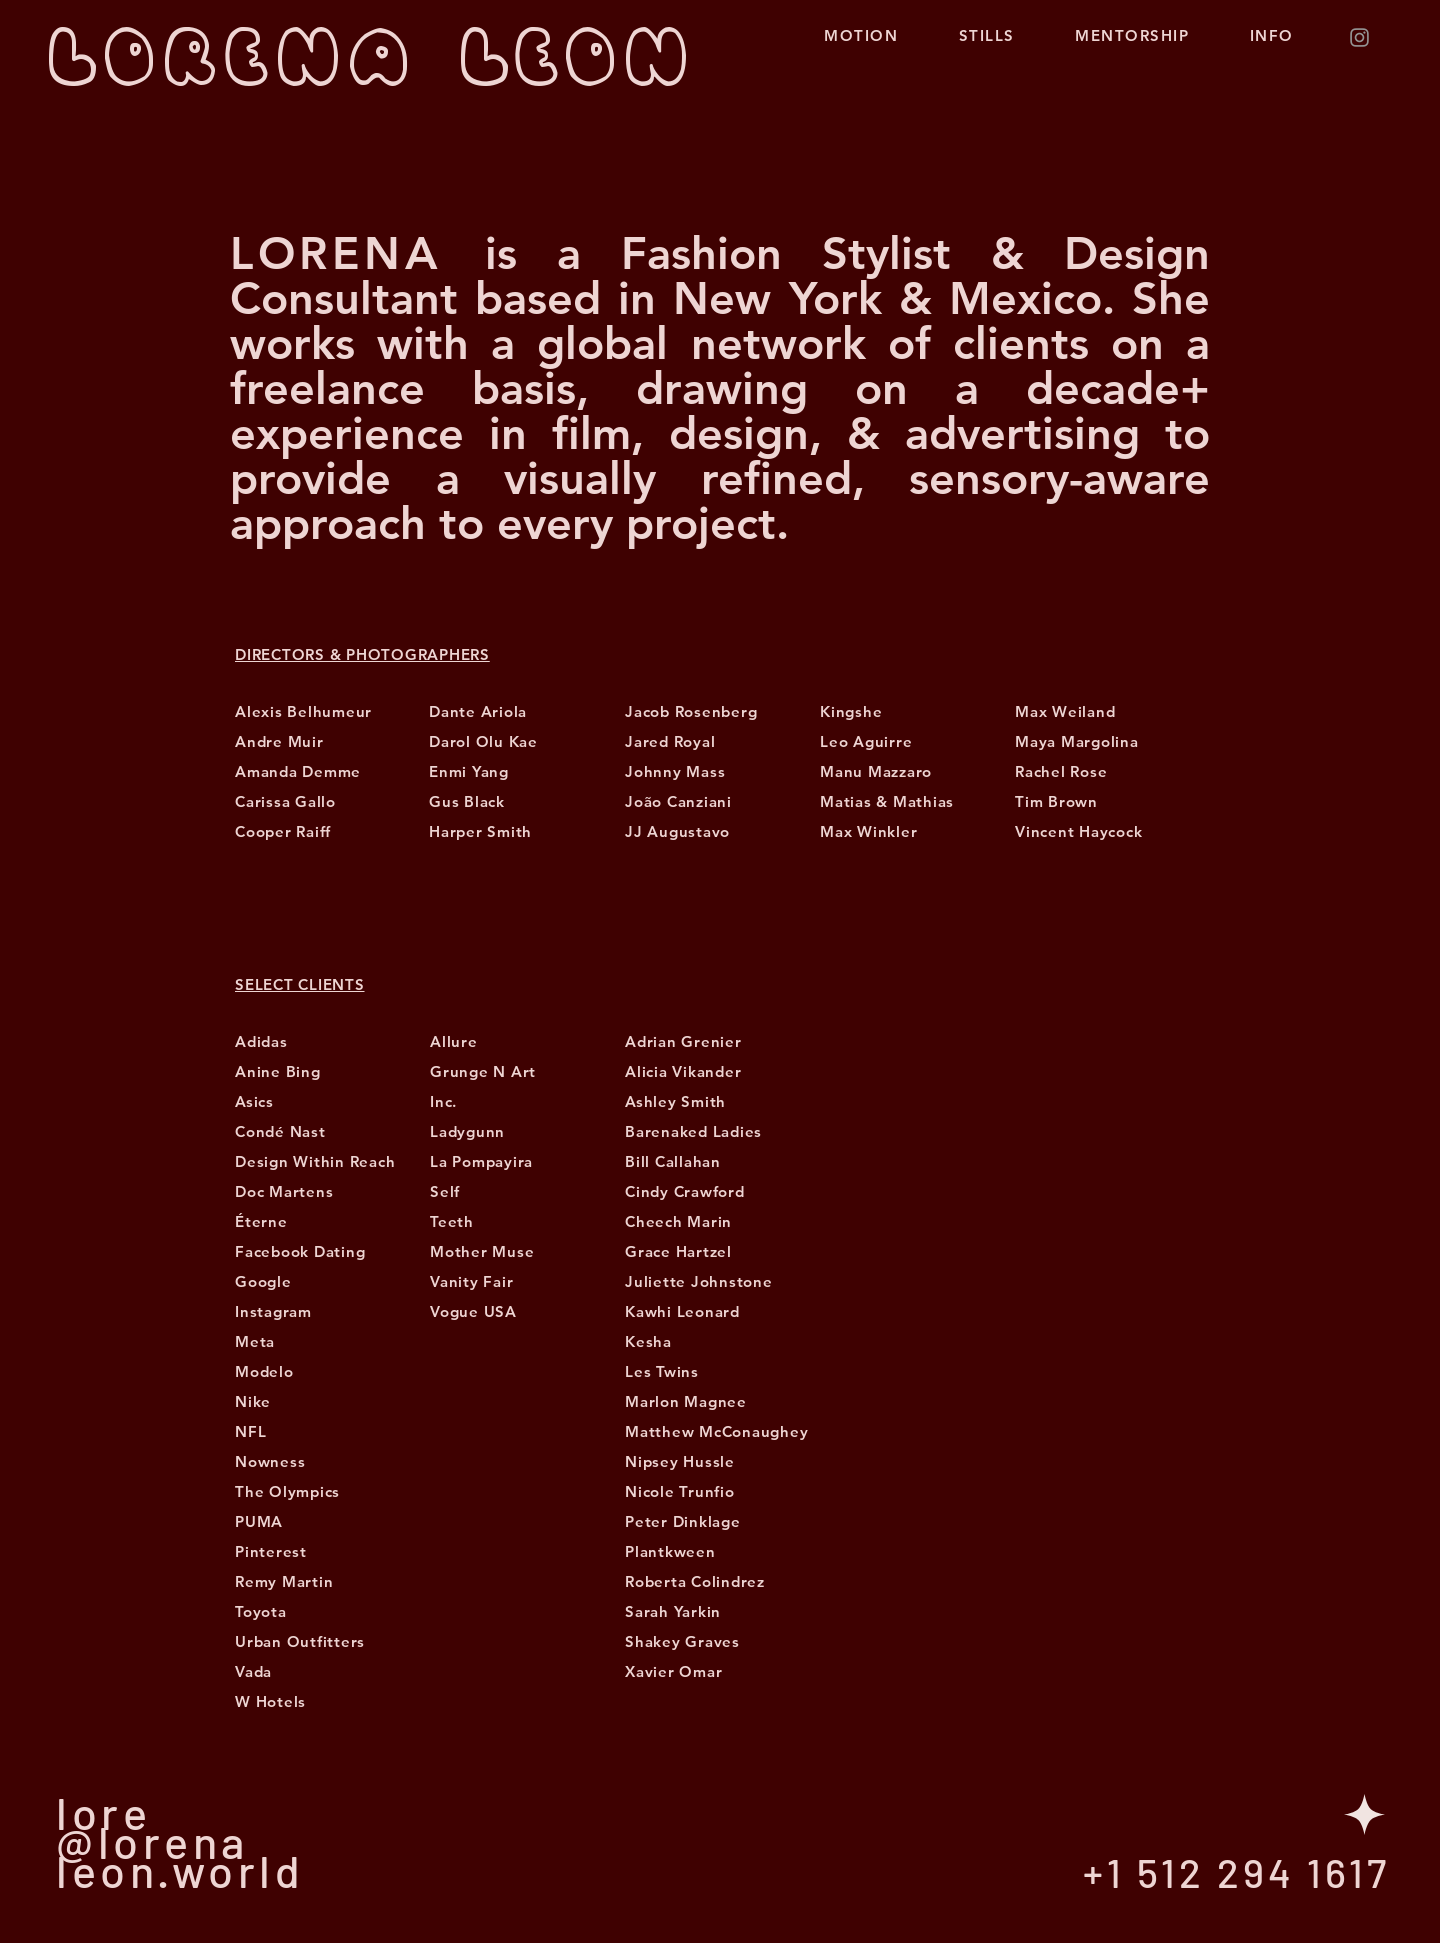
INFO (1280, 35)
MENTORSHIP (1132, 35)
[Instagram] (1359, 37)
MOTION (869, 35)
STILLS (987, 35)
